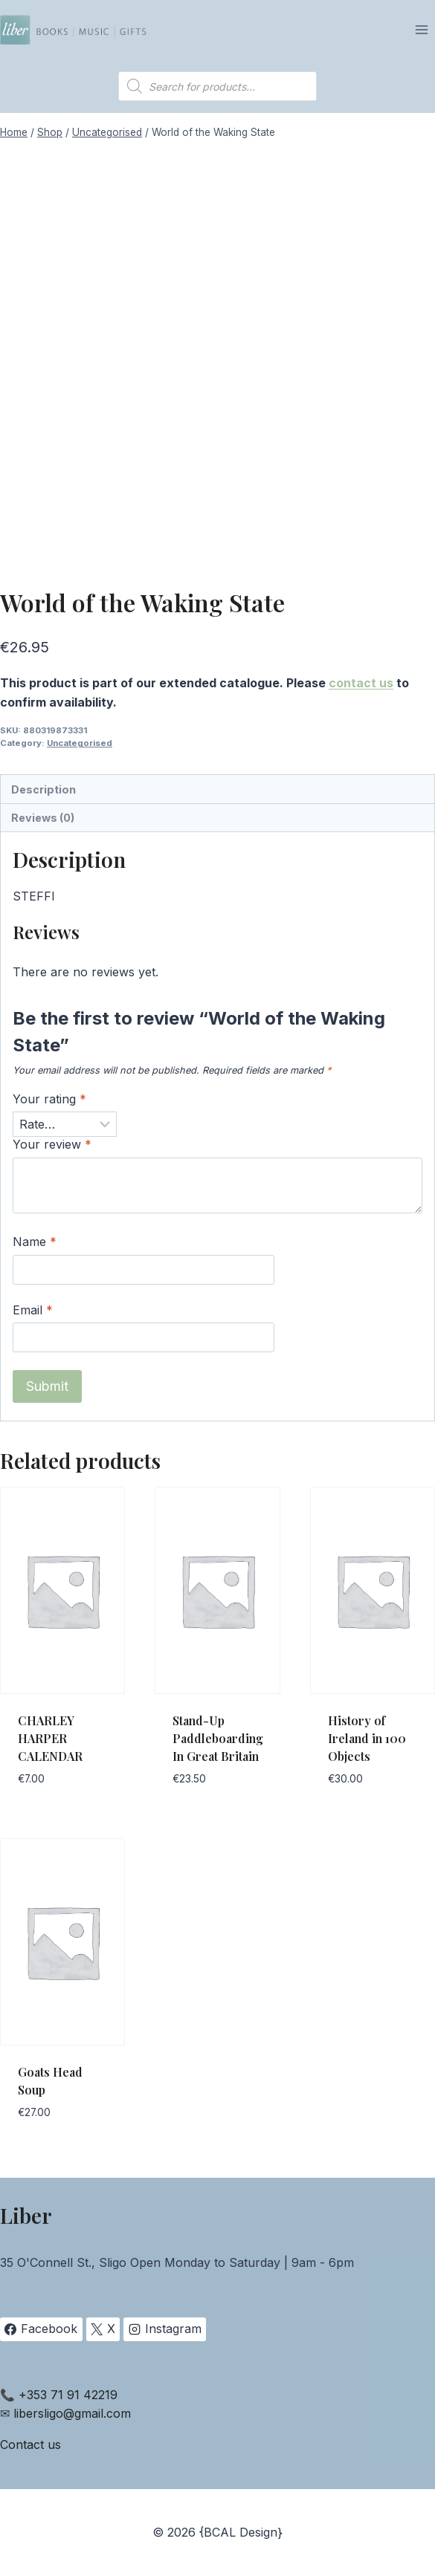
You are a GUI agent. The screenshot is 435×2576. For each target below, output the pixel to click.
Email (33, 1309)
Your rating (49, 1098)
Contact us (30, 2444)
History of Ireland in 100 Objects (367, 1738)
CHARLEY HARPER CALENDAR (50, 1738)
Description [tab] (43, 789)
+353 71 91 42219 (68, 2394)
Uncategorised (79, 743)
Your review (52, 1144)
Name (35, 1241)
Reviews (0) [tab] (42, 817)
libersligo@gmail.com (72, 2413)
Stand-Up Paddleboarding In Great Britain (218, 1738)
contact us (361, 682)
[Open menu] (421, 29)
